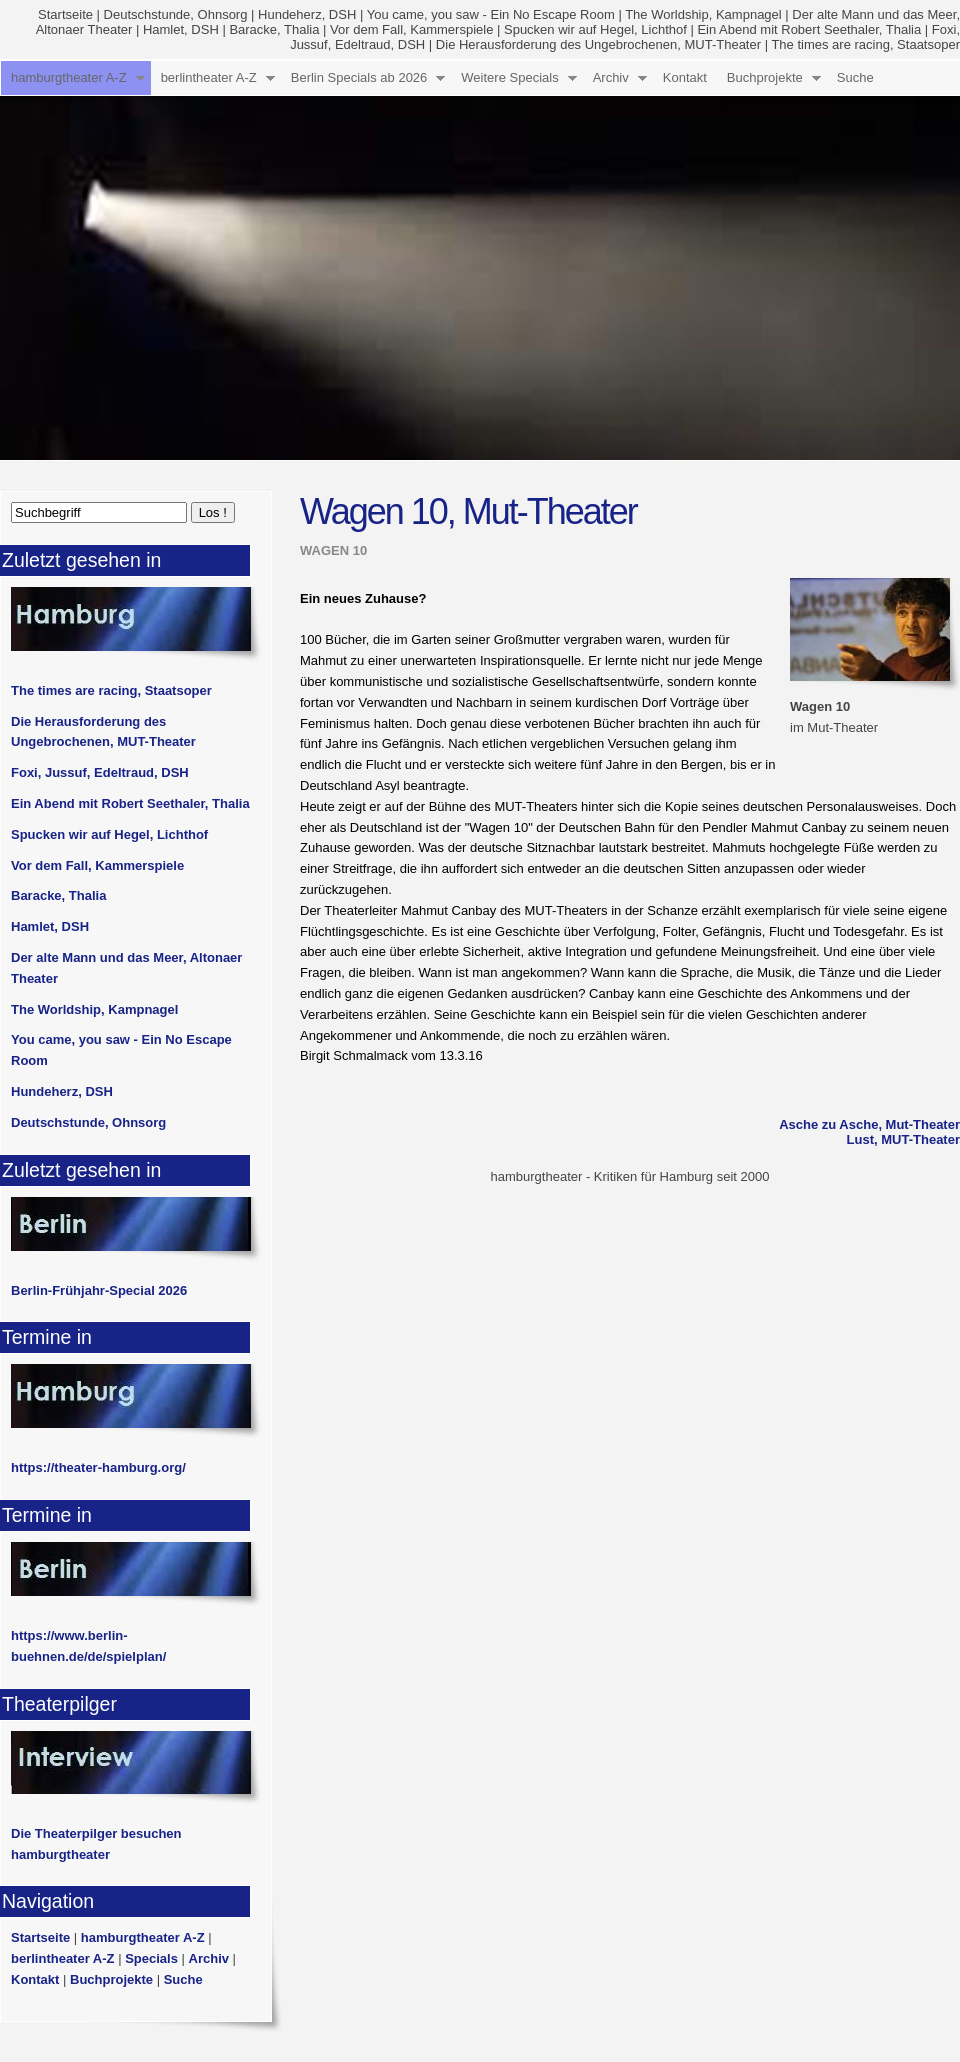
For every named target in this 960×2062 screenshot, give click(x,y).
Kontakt (685, 77)
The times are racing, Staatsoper (865, 44)
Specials (151, 1958)
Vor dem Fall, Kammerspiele (411, 29)
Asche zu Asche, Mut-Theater (869, 1124)
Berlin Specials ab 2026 (359, 77)
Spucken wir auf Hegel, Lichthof (595, 29)
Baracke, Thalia (274, 29)
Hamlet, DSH (181, 29)
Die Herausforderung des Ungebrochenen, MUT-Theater (598, 44)
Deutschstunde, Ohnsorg (176, 14)
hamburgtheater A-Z (69, 77)
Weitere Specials (509, 77)
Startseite (65, 14)
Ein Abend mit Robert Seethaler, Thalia (809, 29)
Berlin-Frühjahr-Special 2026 (99, 1290)
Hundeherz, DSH (307, 14)
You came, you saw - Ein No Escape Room (491, 14)
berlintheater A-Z (209, 77)
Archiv (611, 77)
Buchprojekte (765, 77)
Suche (855, 77)
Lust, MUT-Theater (903, 1139)
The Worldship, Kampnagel (703, 14)
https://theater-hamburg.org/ (98, 1467)
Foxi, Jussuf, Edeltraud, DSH (100, 772)
